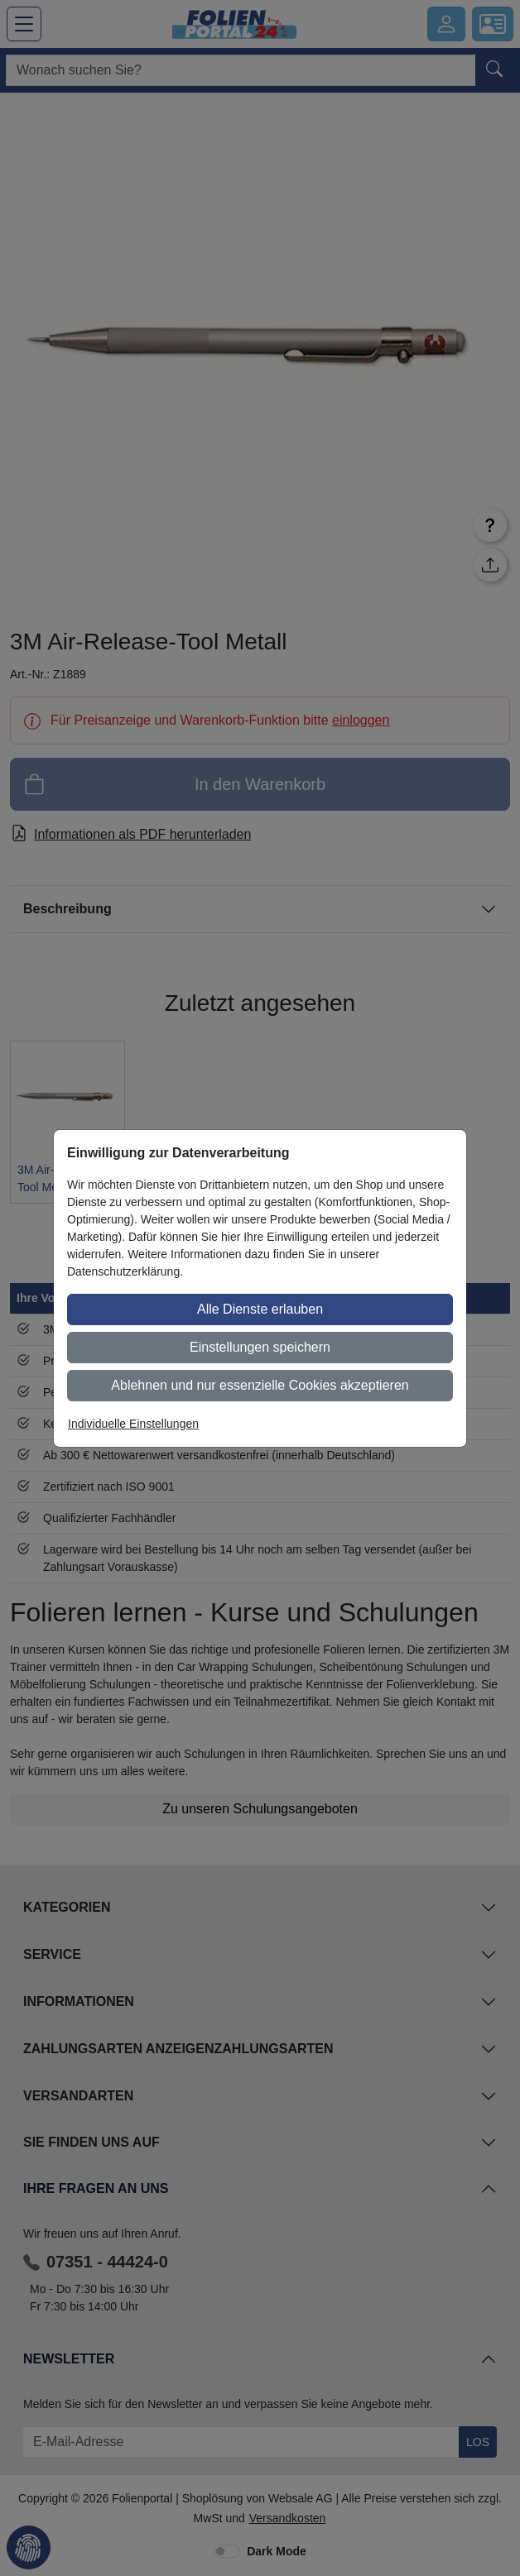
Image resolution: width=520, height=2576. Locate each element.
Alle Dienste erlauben (260, 1309)
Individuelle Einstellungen (133, 1423)
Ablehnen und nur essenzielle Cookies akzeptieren (259, 1385)
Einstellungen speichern (260, 1347)
